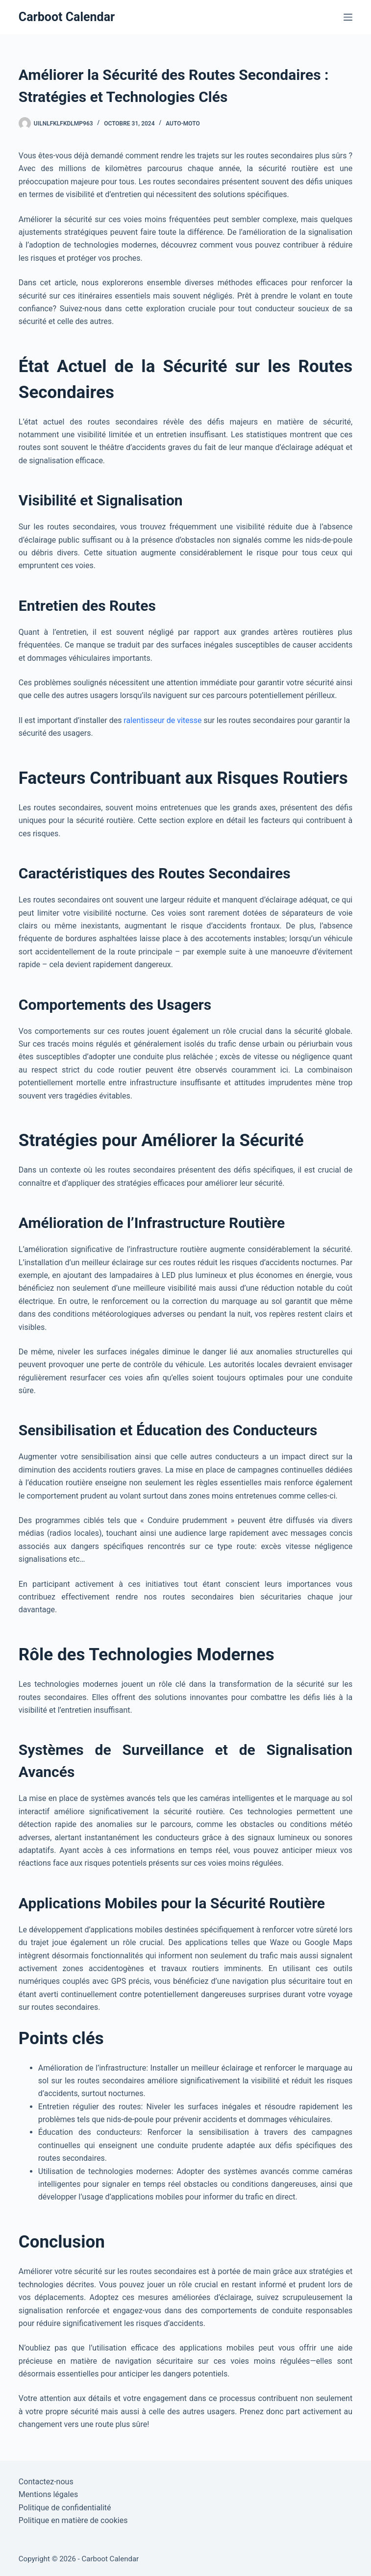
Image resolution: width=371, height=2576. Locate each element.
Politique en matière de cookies (73, 2520)
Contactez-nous (46, 2481)
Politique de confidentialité (65, 2507)
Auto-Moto (183, 123)
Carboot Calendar (67, 17)
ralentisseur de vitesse (162, 720)
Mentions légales (48, 2494)
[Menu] (348, 17)
